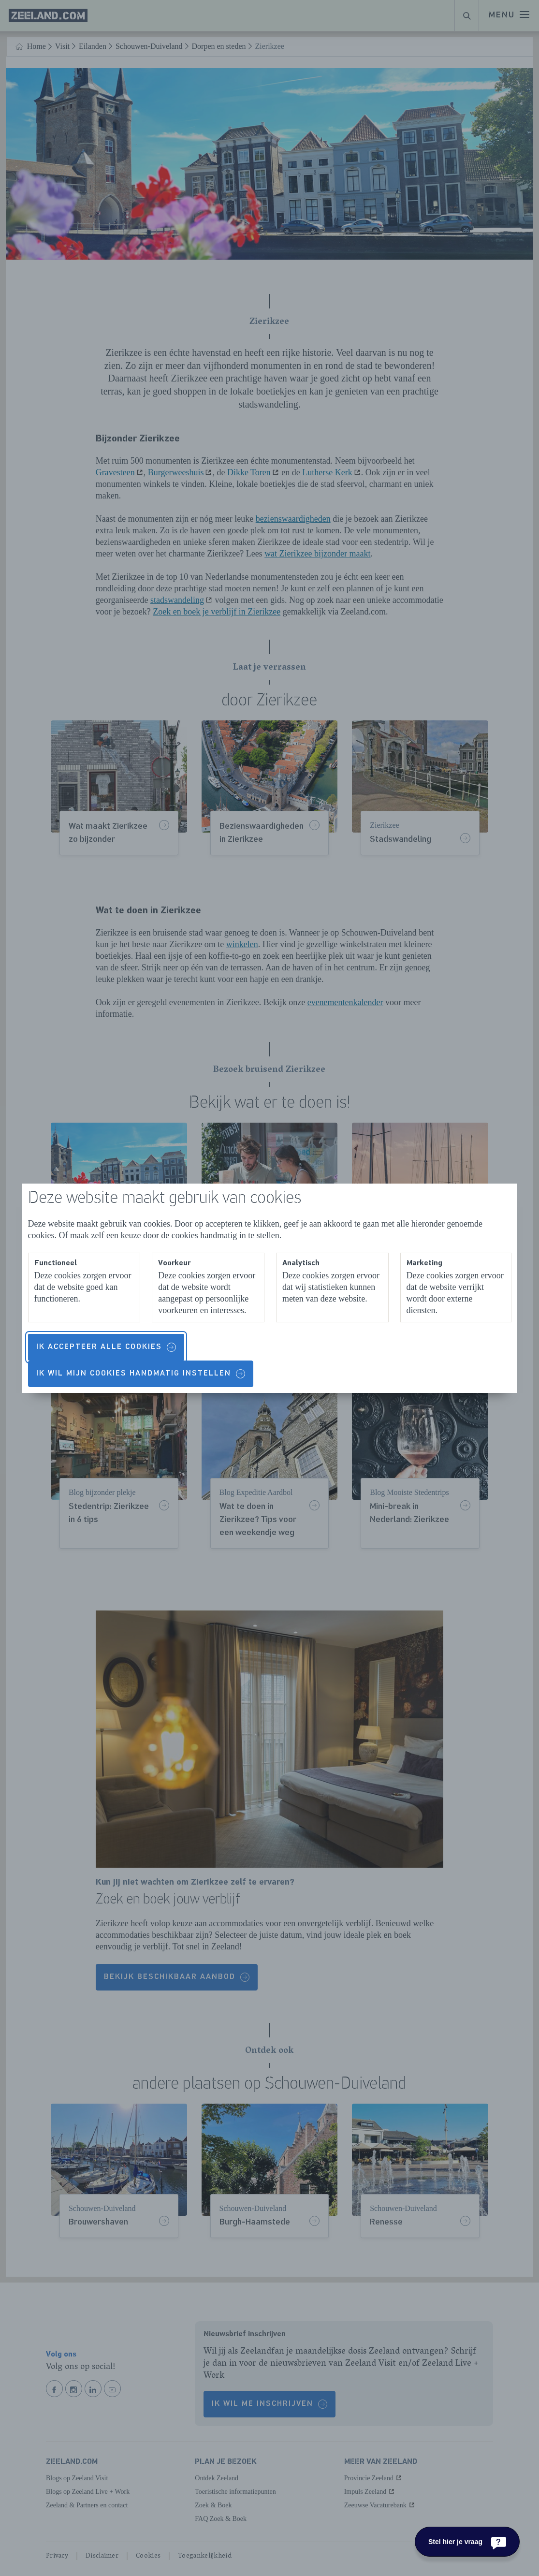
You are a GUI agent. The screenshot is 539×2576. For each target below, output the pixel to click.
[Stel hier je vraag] (467, 2542)
